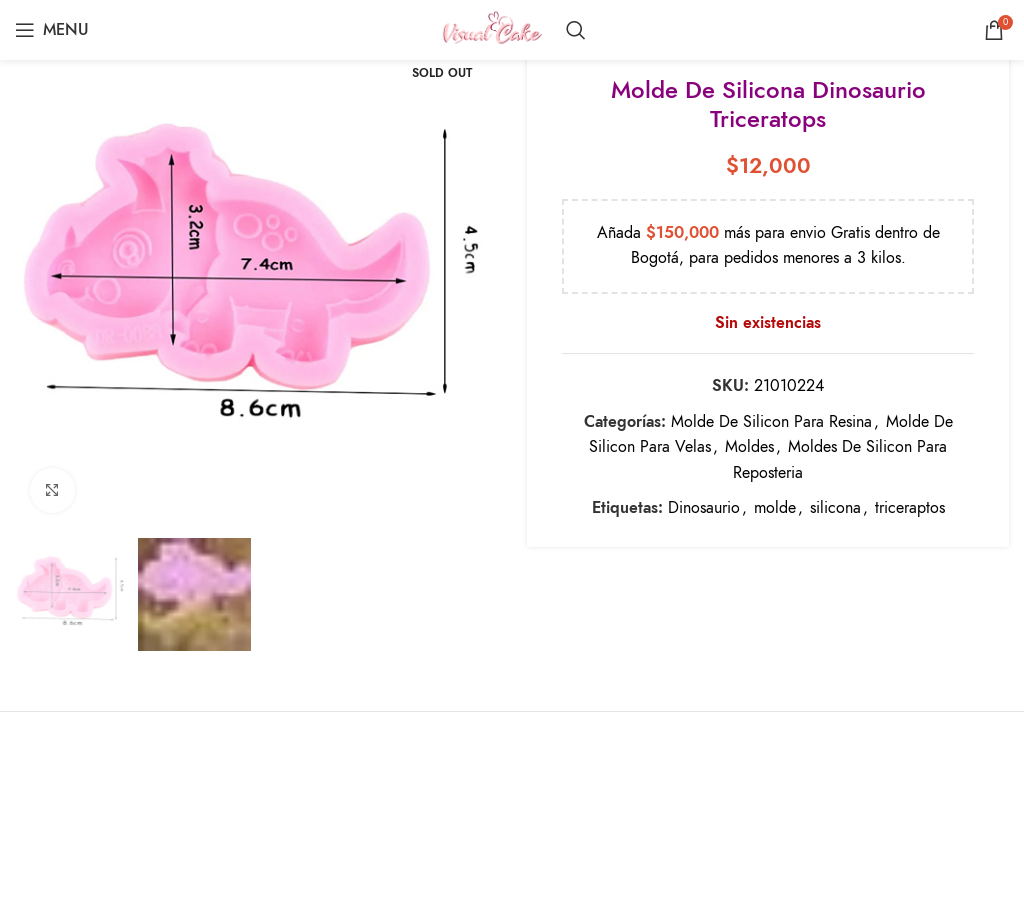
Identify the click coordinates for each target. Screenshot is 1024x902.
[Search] (576, 30)
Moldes (749, 447)
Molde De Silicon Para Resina (771, 421)
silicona (835, 508)
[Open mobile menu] (52, 30)
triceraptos (910, 508)
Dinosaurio (704, 508)
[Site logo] (492, 29)
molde (775, 508)
